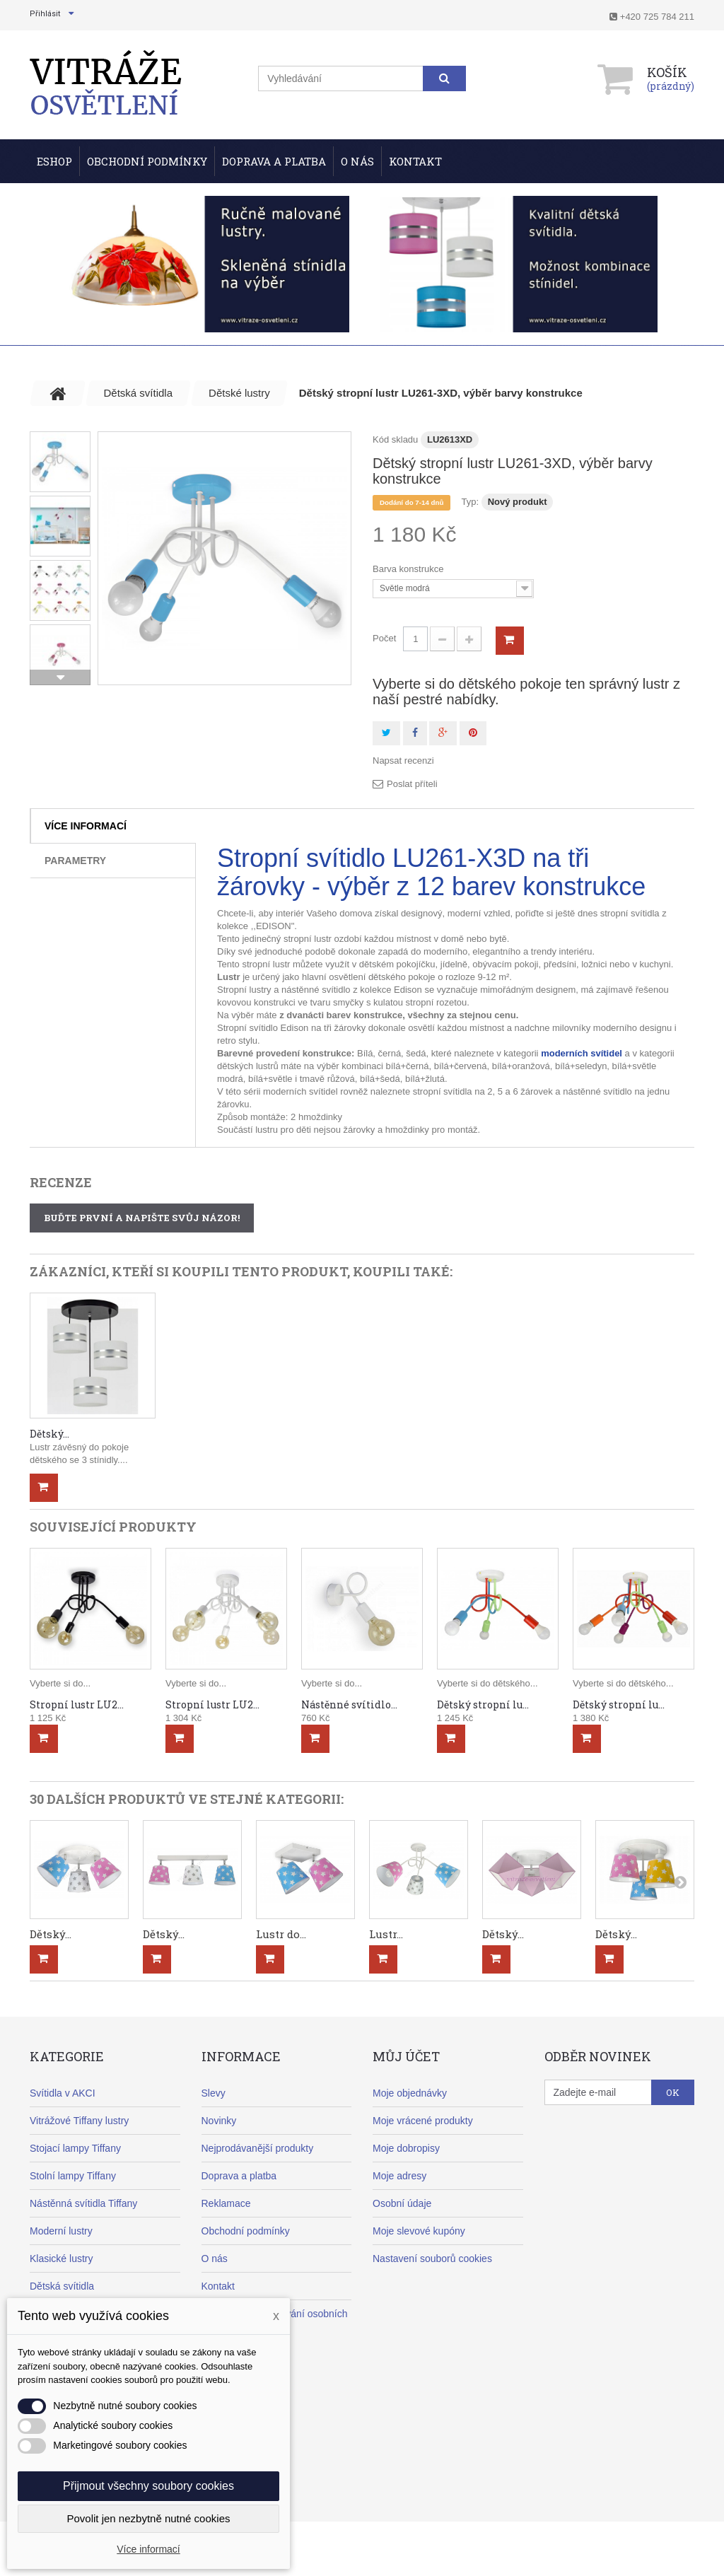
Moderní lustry (61, 2231)
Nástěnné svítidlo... (349, 1704)
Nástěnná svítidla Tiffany (83, 2203)
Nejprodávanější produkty (258, 2148)
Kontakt (415, 161)
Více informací (86, 826)
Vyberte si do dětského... (487, 1683)
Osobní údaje (402, 2203)
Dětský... (49, 1433)
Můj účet (406, 2056)
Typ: (470, 501)
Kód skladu (395, 439)
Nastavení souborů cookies (432, 2258)
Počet (384, 638)
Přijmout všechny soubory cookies (148, 2486)
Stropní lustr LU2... (77, 1704)
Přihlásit (45, 13)
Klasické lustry (61, 2258)
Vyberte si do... (60, 1683)
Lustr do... (281, 1934)
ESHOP (54, 161)
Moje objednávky (410, 2093)
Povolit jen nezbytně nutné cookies (148, 2518)
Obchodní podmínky (147, 161)
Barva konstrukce (409, 569)
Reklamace (226, 2203)
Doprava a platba (239, 2175)
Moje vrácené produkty (423, 2120)
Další (60, 677)
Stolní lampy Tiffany (73, 2175)
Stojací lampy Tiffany (75, 2148)
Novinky (219, 2120)
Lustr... (386, 1934)
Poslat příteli (412, 784)
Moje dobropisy (406, 2148)
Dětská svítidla (62, 2286)
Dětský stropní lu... (483, 1704)
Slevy (214, 2093)
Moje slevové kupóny (419, 2231)
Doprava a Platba (274, 161)
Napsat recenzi (403, 760)
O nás (357, 161)
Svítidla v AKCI (62, 2093)
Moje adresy (399, 2175)
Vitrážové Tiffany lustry (79, 2120)
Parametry (75, 860)
